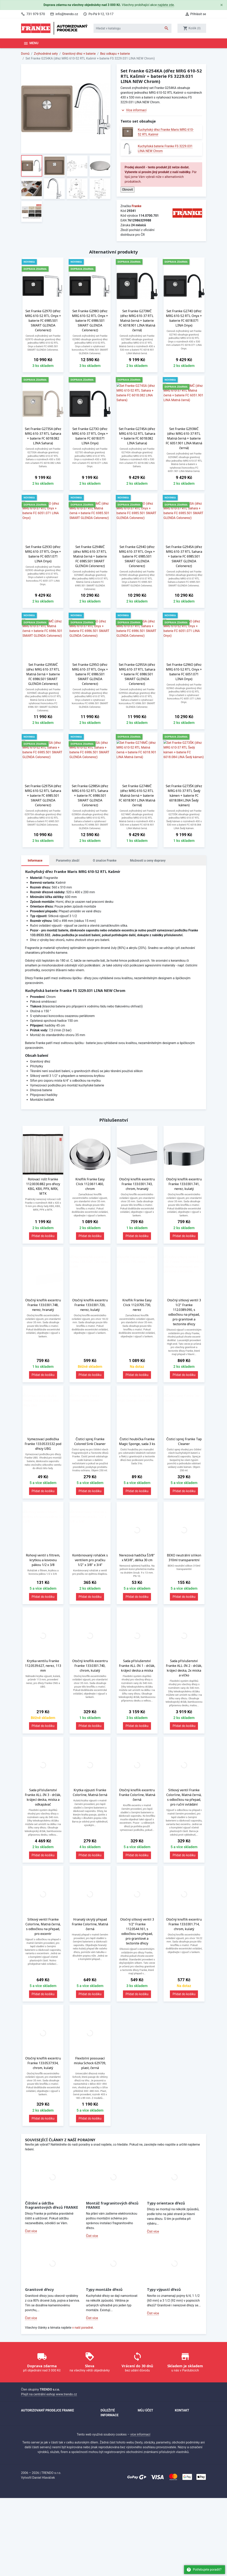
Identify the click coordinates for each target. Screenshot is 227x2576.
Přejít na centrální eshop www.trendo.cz (49, 2394)
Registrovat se (148, 2429)
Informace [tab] (35, 860)
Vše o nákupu (110, 2469)
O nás (105, 2434)
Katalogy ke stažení (114, 2446)
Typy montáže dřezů (104, 2289)
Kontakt (106, 2475)
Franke (136, 206)
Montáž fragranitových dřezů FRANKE (112, 2205)
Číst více (31, 2231)
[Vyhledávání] (133, 28)
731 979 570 (35, 14)
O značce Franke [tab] (105, 860)
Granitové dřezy (39, 2289)
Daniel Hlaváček (43, 2555)
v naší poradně (82, 2327)
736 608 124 (190, 2447)
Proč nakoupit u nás (115, 2440)
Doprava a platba (113, 2422)
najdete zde (166, 5)
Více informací (136, 110)
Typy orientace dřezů (166, 2203)
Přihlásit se (145, 2423)
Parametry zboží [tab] (67, 860)
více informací (140, 2512)
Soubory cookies (112, 2463)
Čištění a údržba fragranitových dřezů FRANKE (51, 2205)
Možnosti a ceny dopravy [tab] (148, 860)
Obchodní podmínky (115, 2428)
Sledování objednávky (153, 2417)
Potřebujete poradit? (203, 2569)
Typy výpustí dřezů (164, 2289)
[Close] (221, 5)
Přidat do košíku (43, 1236)
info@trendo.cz (67, 14)
